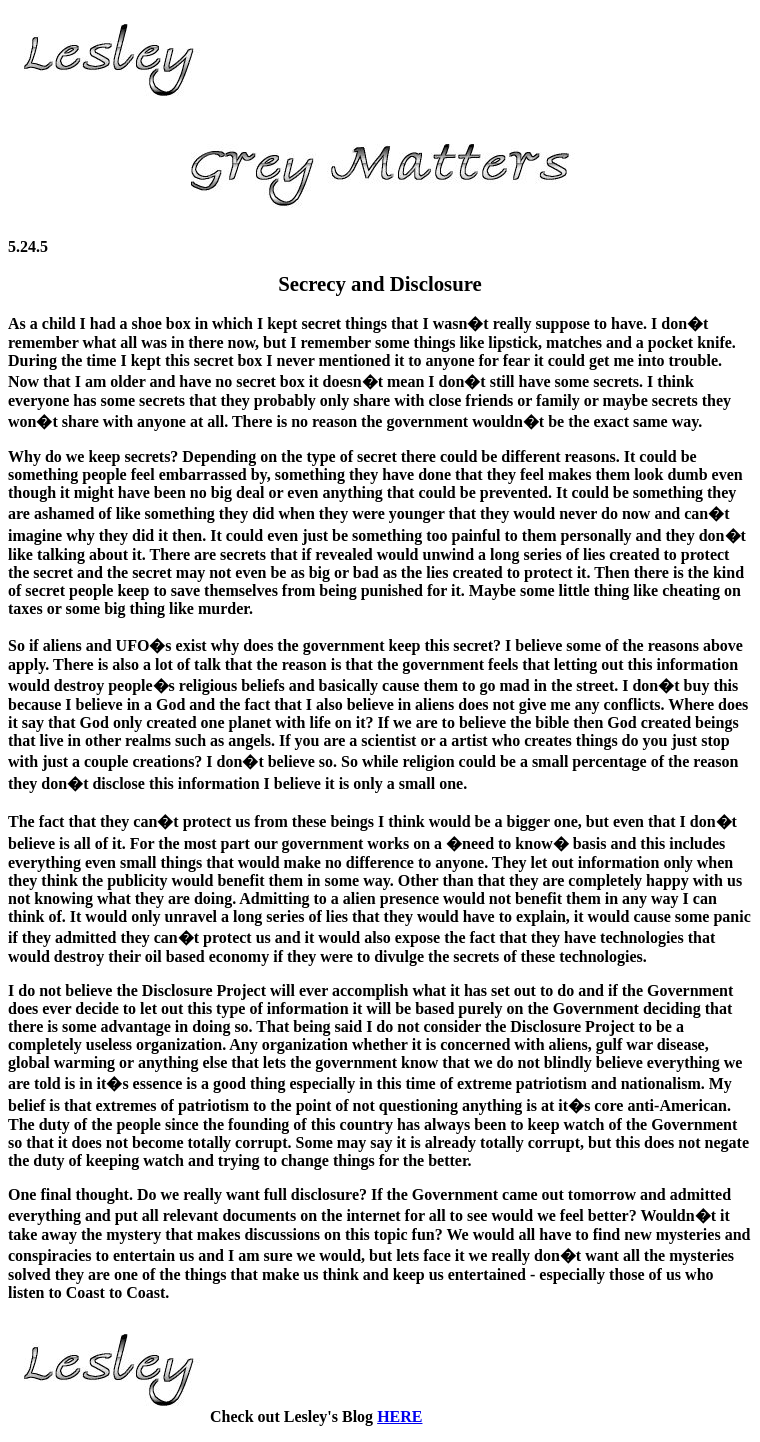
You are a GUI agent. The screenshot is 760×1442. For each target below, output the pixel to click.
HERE (399, 1416)
